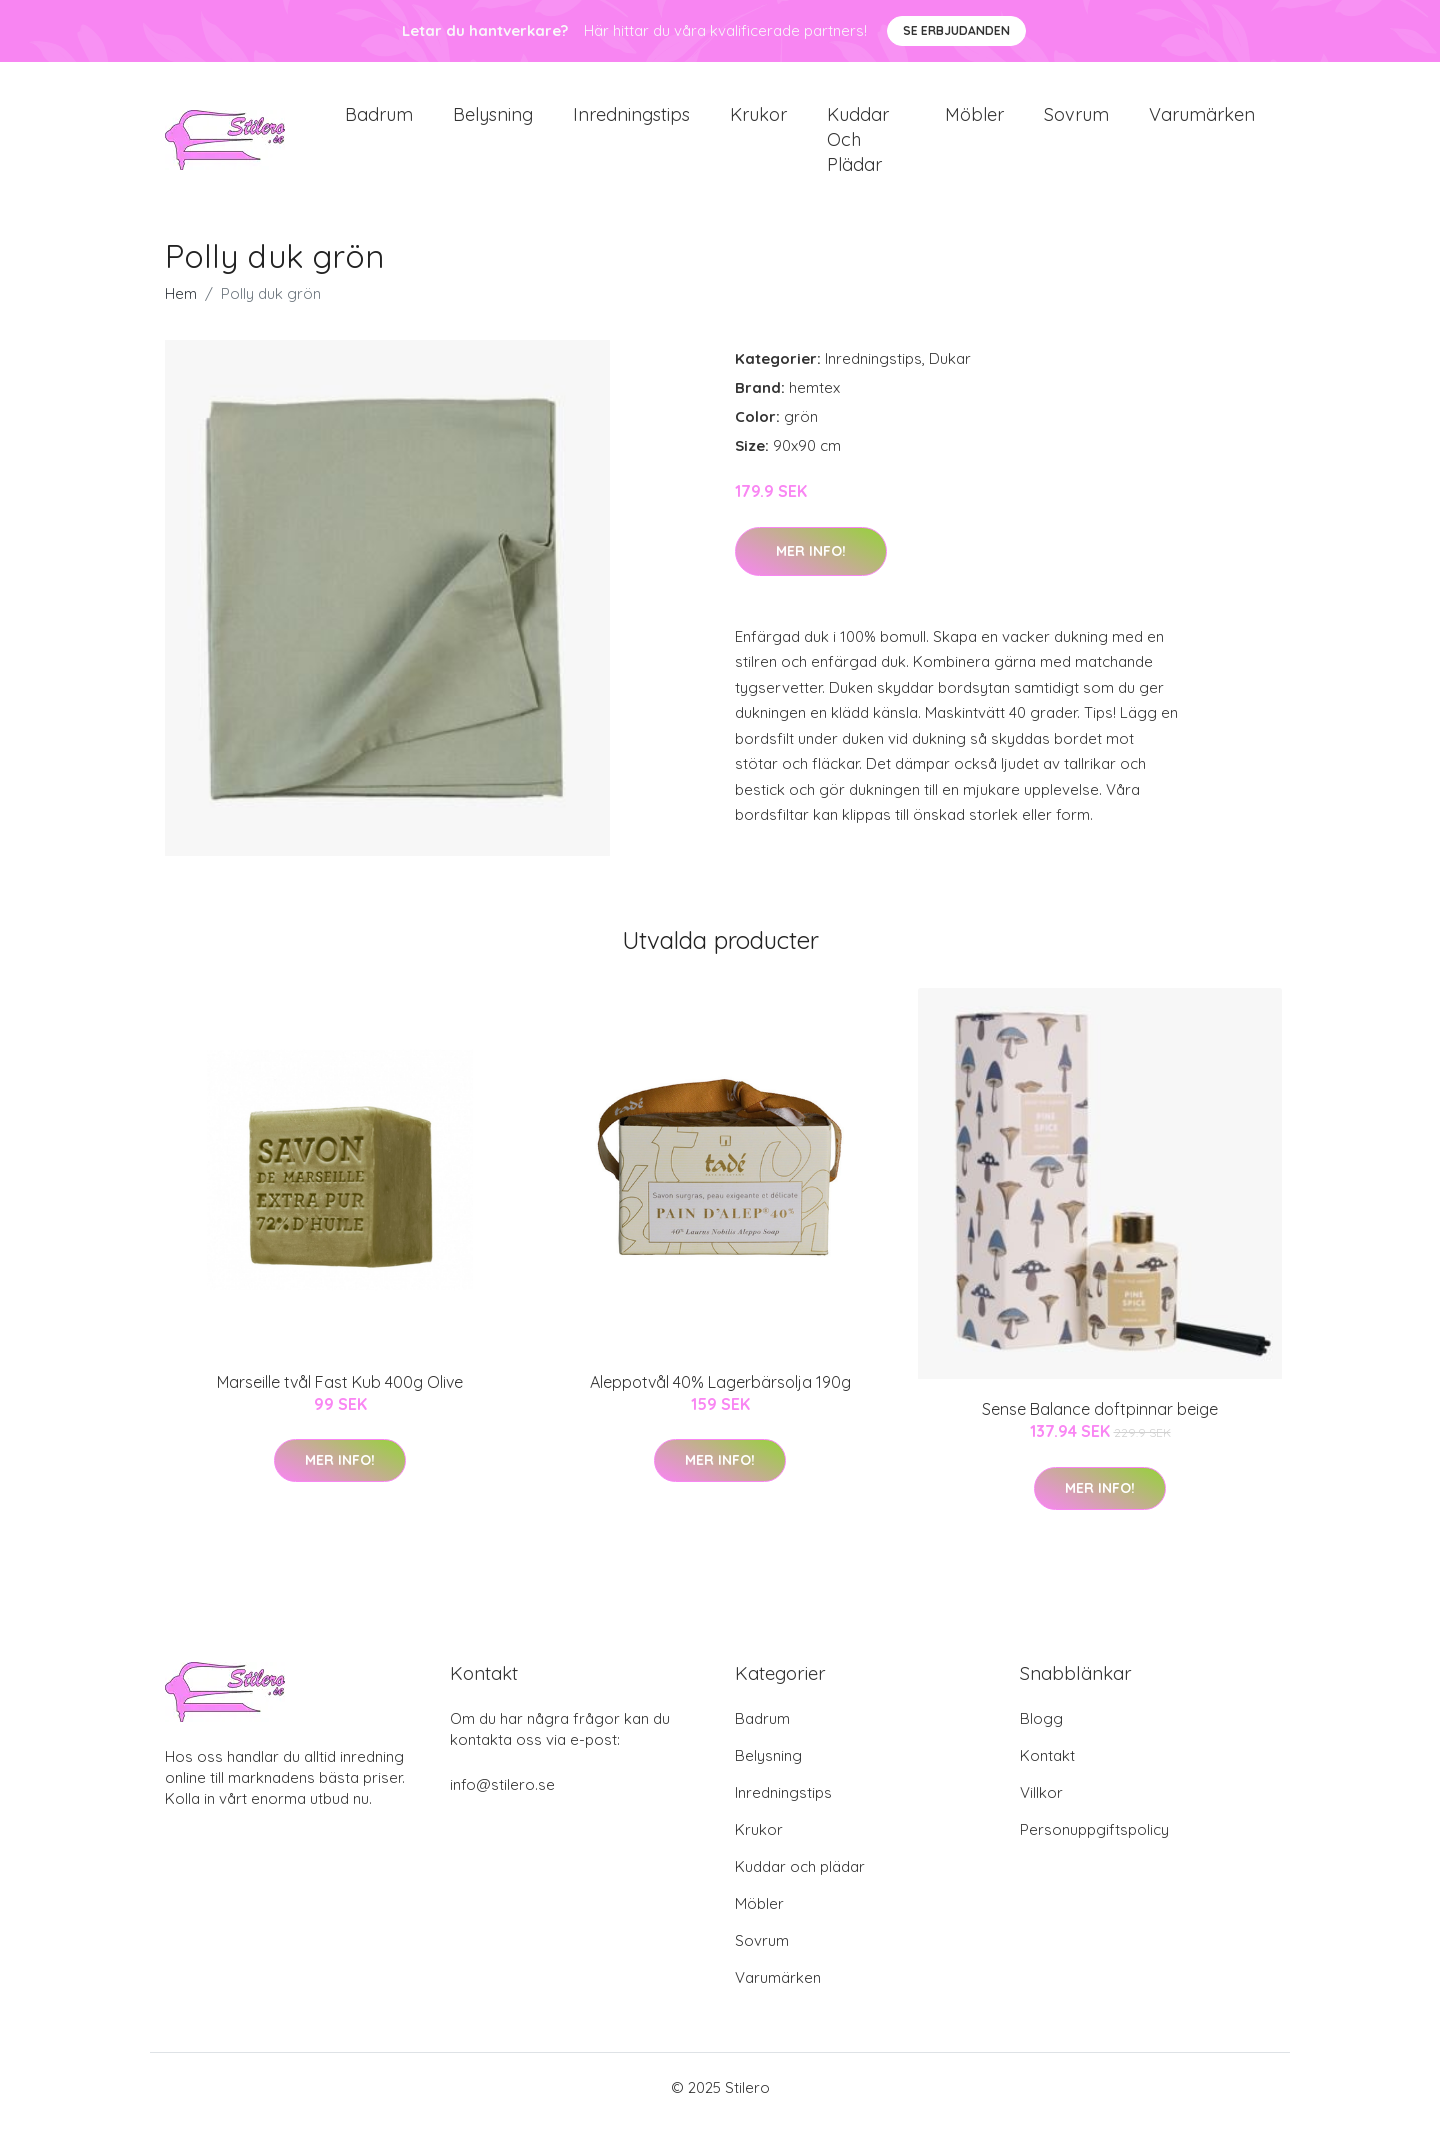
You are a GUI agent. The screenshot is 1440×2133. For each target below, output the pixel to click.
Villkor (1041, 1803)
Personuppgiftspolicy (1094, 1840)
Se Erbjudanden (956, 30)
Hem (181, 304)
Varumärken (1202, 119)
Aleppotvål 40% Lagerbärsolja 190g (720, 1392)
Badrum (379, 119)
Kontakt (1047, 1766)
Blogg (1041, 1729)
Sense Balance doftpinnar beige (1100, 1420)
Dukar (950, 369)
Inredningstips (631, 119)
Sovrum (1076, 119)
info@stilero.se (502, 1795)
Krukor (758, 119)
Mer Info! (811, 561)
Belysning (493, 119)
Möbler (974, 119)
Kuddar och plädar (858, 144)
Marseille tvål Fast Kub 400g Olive (340, 1392)
